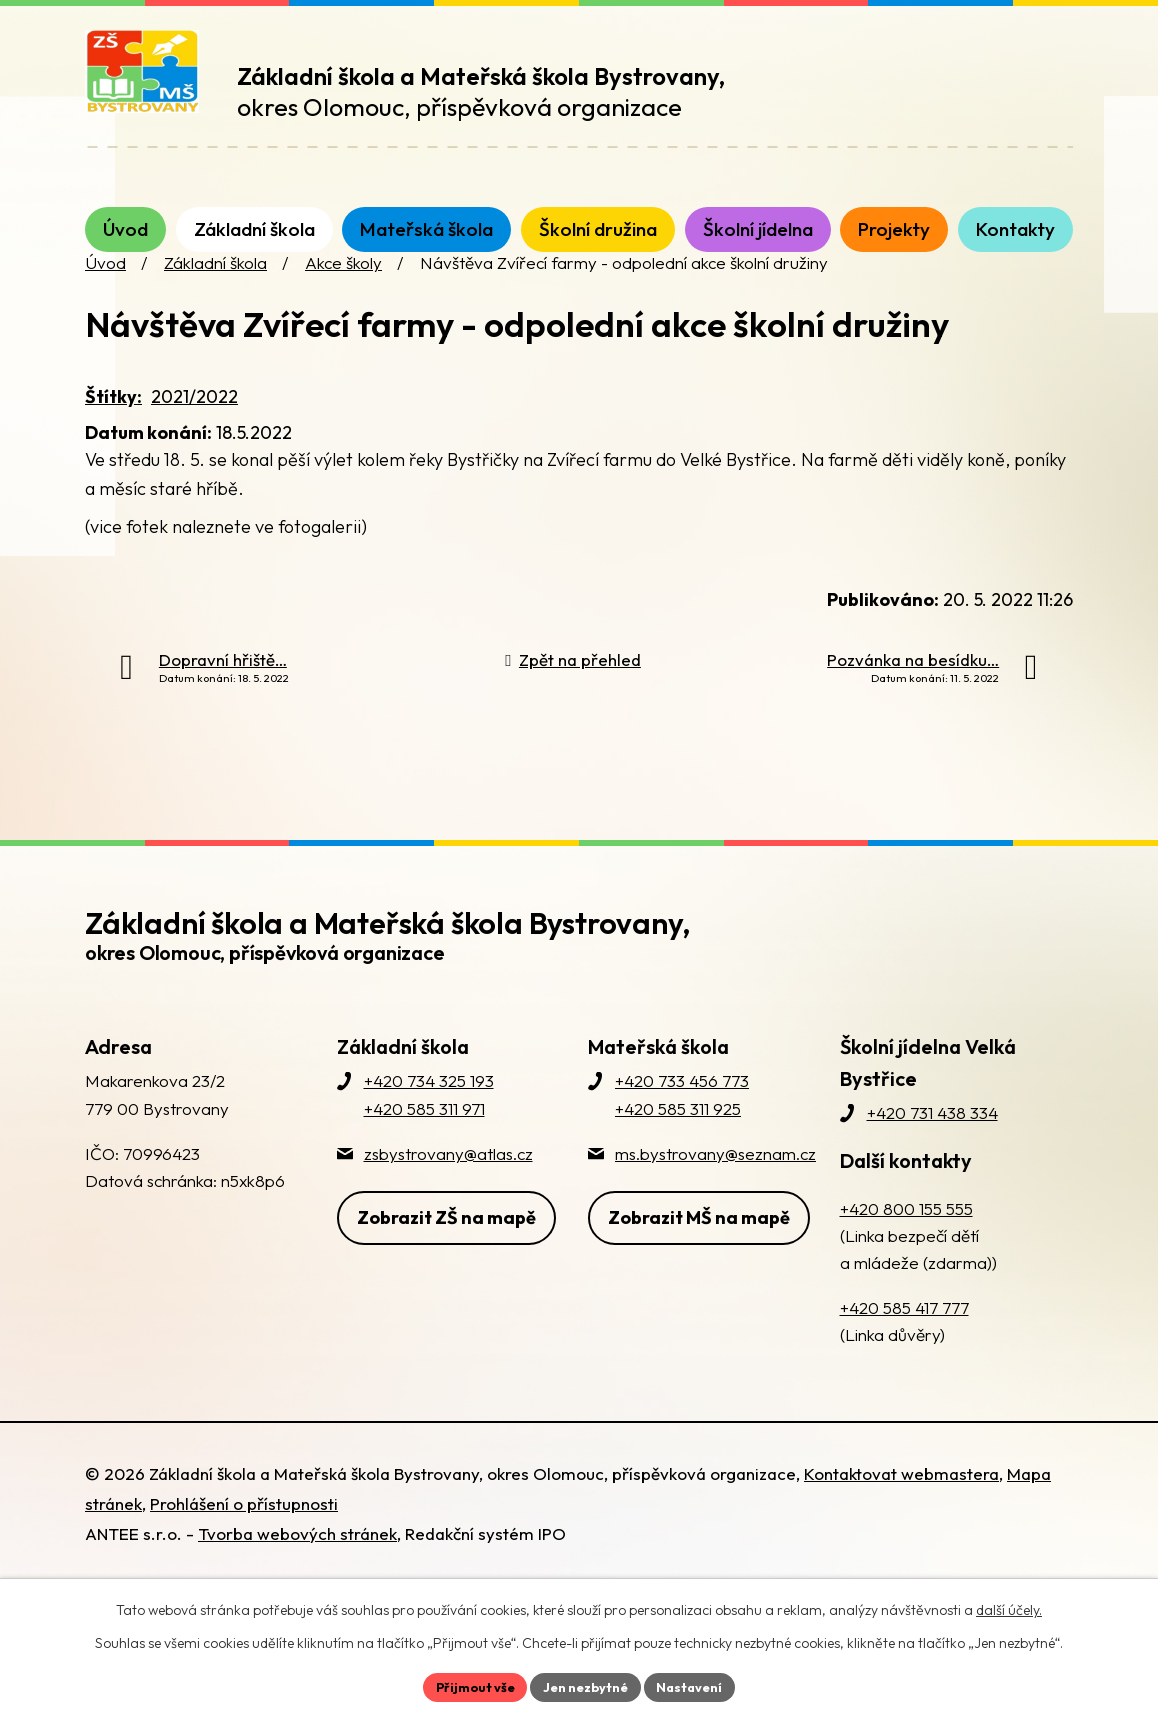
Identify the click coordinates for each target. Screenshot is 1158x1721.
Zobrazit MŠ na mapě (699, 1245)
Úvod (105, 297)
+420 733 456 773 (682, 1115)
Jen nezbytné (586, 1685)
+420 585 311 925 (678, 1142)
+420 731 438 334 (932, 1147)
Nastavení (699, 1685)
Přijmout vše (465, 1685)
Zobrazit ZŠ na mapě (446, 1245)
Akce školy (343, 297)
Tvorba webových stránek (297, 1567)
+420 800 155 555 (906, 1242)
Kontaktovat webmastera (901, 1507)
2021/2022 (194, 431)
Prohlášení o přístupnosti (244, 1537)
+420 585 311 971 (424, 1142)
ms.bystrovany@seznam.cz (715, 1187)
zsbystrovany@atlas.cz (448, 1187)
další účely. (1009, 1607)
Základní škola (215, 297)
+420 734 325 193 (429, 1115)
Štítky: (113, 431)
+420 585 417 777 (904, 1342)
